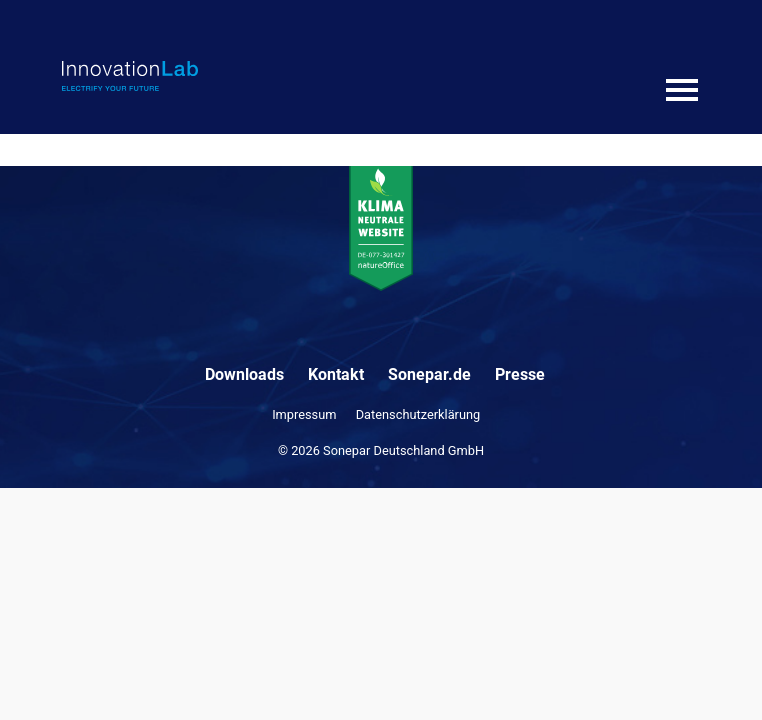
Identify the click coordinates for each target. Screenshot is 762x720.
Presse (520, 374)
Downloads (244, 374)
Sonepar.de (429, 374)
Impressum (304, 414)
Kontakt (336, 374)
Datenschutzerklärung (418, 414)
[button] (36, 684)
